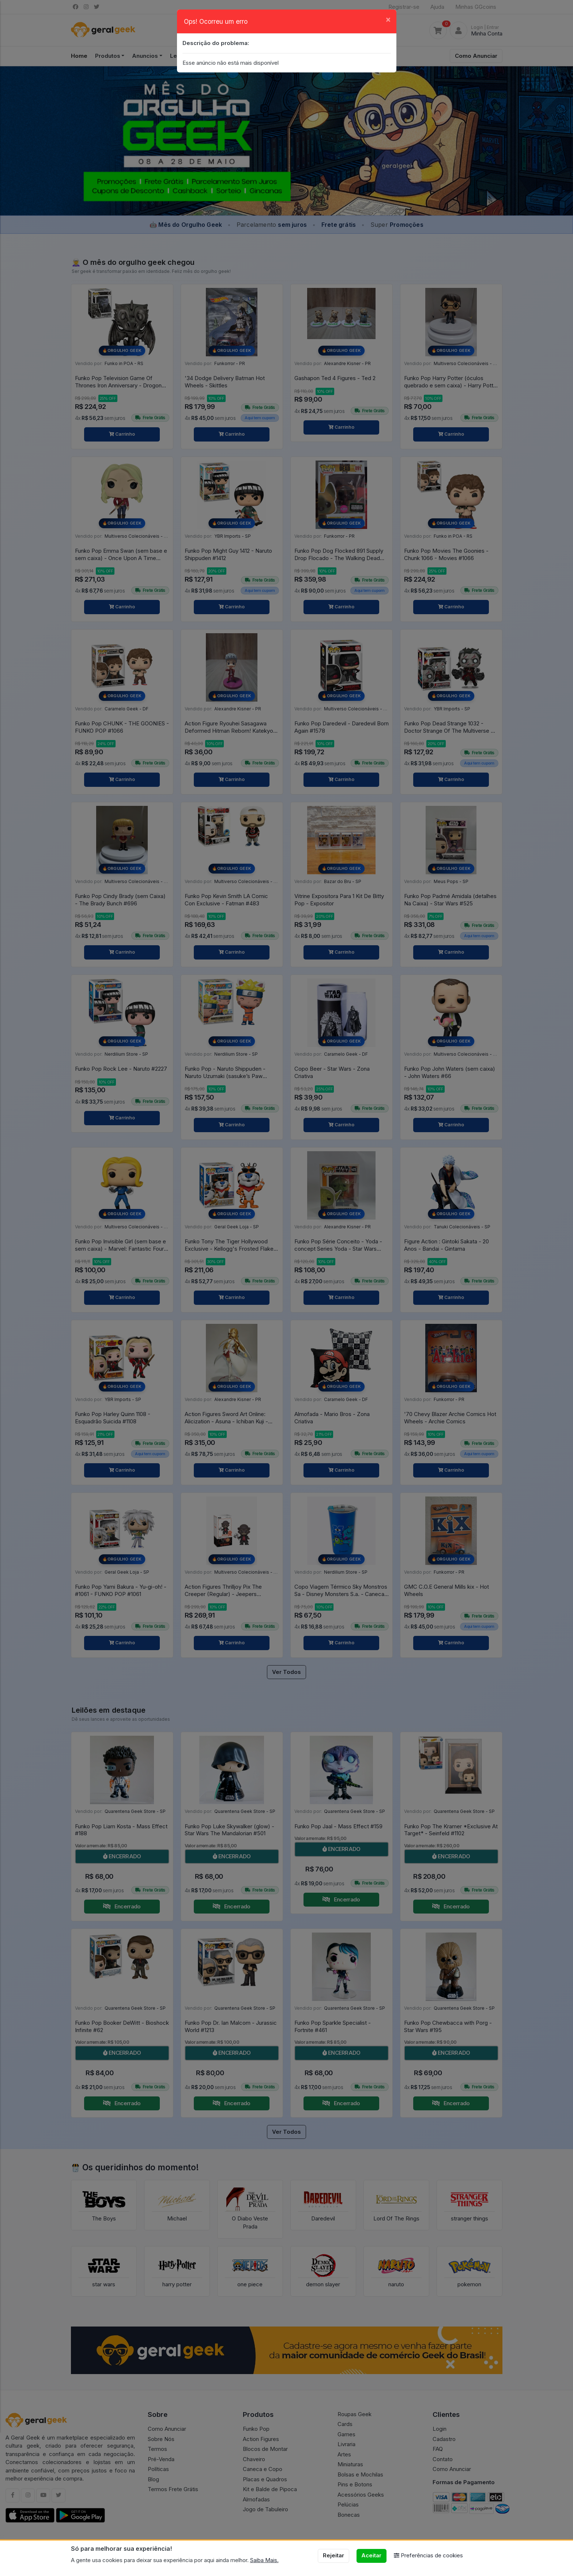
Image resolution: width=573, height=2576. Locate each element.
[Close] (388, 19)
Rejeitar (333, 2555)
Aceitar (371, 2555)
